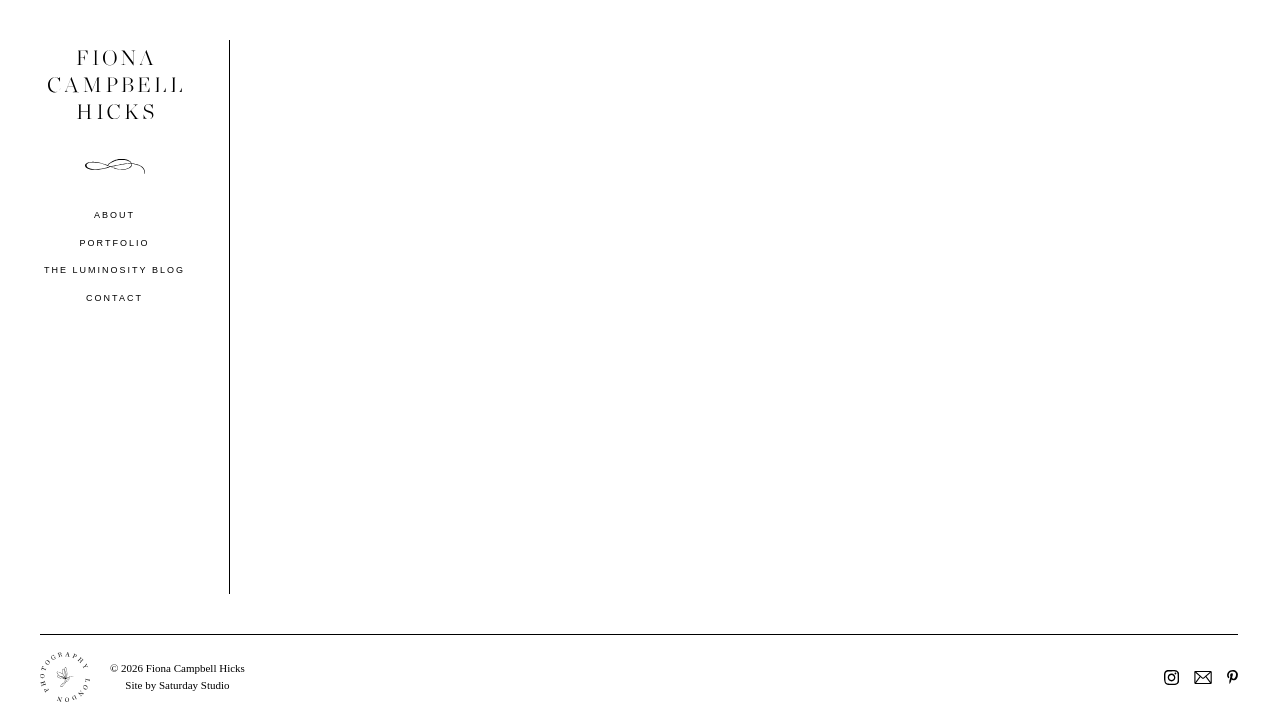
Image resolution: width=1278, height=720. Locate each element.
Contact (114, 298)
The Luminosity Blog (114, 270)
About (114, 215)
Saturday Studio (194, 685)
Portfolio (115, 243)
